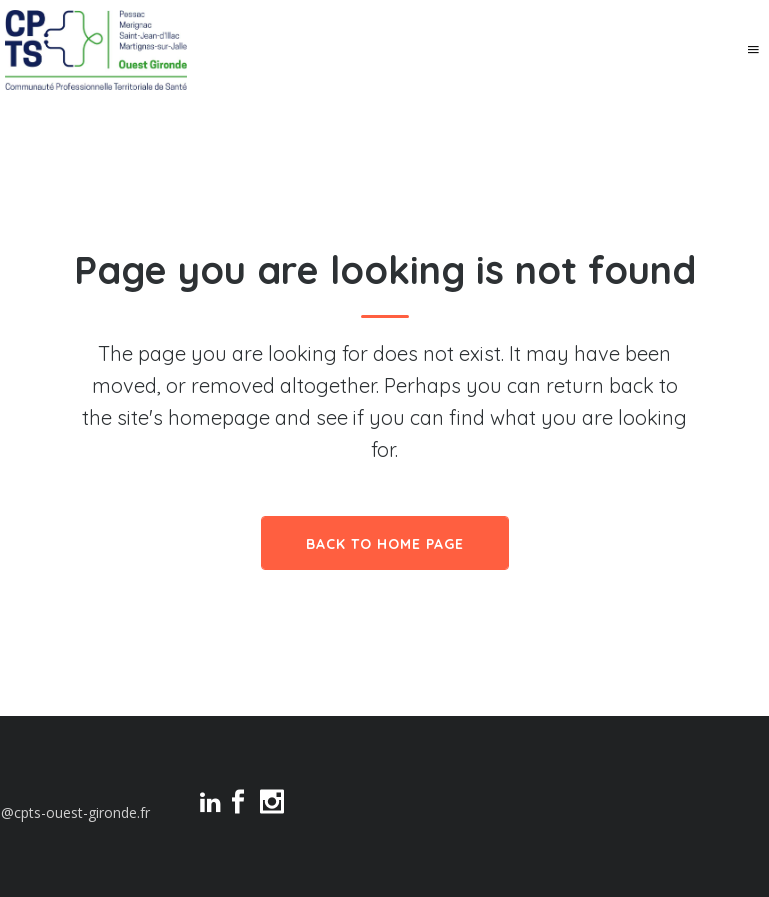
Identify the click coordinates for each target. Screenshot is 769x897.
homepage (219, 417)
